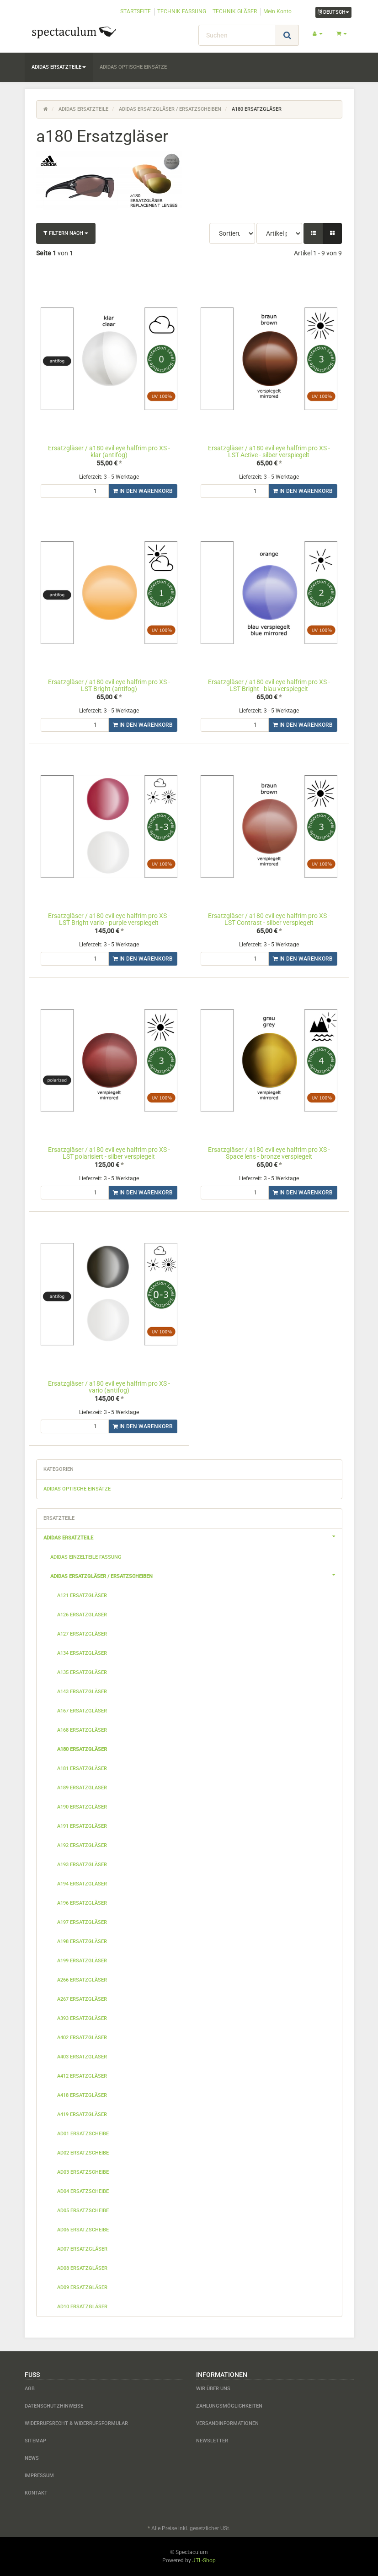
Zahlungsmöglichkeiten (229, 2406)
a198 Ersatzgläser (82, 1941)
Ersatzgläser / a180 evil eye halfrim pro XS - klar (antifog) (109, 451)
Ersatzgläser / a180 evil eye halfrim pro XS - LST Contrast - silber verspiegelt (269, 919)
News (32, 2458)
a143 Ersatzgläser (82, 1692)
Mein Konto (277, 11)
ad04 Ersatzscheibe (83, 2191)
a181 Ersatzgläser (82, 1768)
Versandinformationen (227, 2423)
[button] (313, 233)
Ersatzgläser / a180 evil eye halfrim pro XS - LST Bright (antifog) (109, 685)
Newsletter (212, 2441)
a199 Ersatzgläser (82, 1961)
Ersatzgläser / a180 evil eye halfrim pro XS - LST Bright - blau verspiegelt (269, 685)
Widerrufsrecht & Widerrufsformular (76, 2423)
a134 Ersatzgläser (82, 1653)
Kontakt (36, 2493)
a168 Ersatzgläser (82, 1730)
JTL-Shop (204, 2560)
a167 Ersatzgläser (82, 1711)
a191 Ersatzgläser (82, 1826)
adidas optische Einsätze (133, 67)
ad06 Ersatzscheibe (83, 2230)
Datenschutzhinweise (54, 2406)
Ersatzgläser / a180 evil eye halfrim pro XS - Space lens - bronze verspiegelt (269, 1153)
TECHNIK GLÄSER (235, 11)
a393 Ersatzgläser (82, 2018)
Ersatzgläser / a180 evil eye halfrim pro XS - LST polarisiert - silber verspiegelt (109, 1153)
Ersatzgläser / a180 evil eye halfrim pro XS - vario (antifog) (109, 1387)
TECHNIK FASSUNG (181, 11)
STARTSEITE (135, 11)
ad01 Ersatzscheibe (83, 2134)
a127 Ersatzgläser (82, 1634)
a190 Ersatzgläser (82, 1807)
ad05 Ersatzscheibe (83, 2211)
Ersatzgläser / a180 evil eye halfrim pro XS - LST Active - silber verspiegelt (269, 451)
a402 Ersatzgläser (82, 2038)
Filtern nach (65, 233)
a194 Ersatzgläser (82, 1884)
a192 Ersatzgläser (82, 1845)
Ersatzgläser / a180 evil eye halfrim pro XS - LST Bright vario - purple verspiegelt (109, 919)
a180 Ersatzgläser (82, 1749)
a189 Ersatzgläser (82, 1788)
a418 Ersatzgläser (82, 2095)
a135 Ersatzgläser (82, 1672)
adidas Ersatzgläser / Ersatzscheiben (196, 1575)
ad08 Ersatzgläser (82, 2268)
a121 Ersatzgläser (82, 1596)
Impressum (39, 2476)
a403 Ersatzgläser (82, 2057)
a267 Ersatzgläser (82, 1999)
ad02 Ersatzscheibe (83, 2153)
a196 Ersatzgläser (82, 1903)
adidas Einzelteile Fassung (86, 1557)
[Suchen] (237, 35)
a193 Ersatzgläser (82, 1865)
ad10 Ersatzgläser (82, 2307)
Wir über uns (213, 2389)
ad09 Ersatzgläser (82, 2287)
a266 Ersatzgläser (82, 1980)
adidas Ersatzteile (59, 67)
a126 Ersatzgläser (82, 1615)
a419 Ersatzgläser (82, 2114)
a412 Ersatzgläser (82, 2076)
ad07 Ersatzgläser (82, 2249)
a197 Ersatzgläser (82, 1922)
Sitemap (35, 2441)
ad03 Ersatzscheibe (83, 2172)
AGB (30, 2389)
